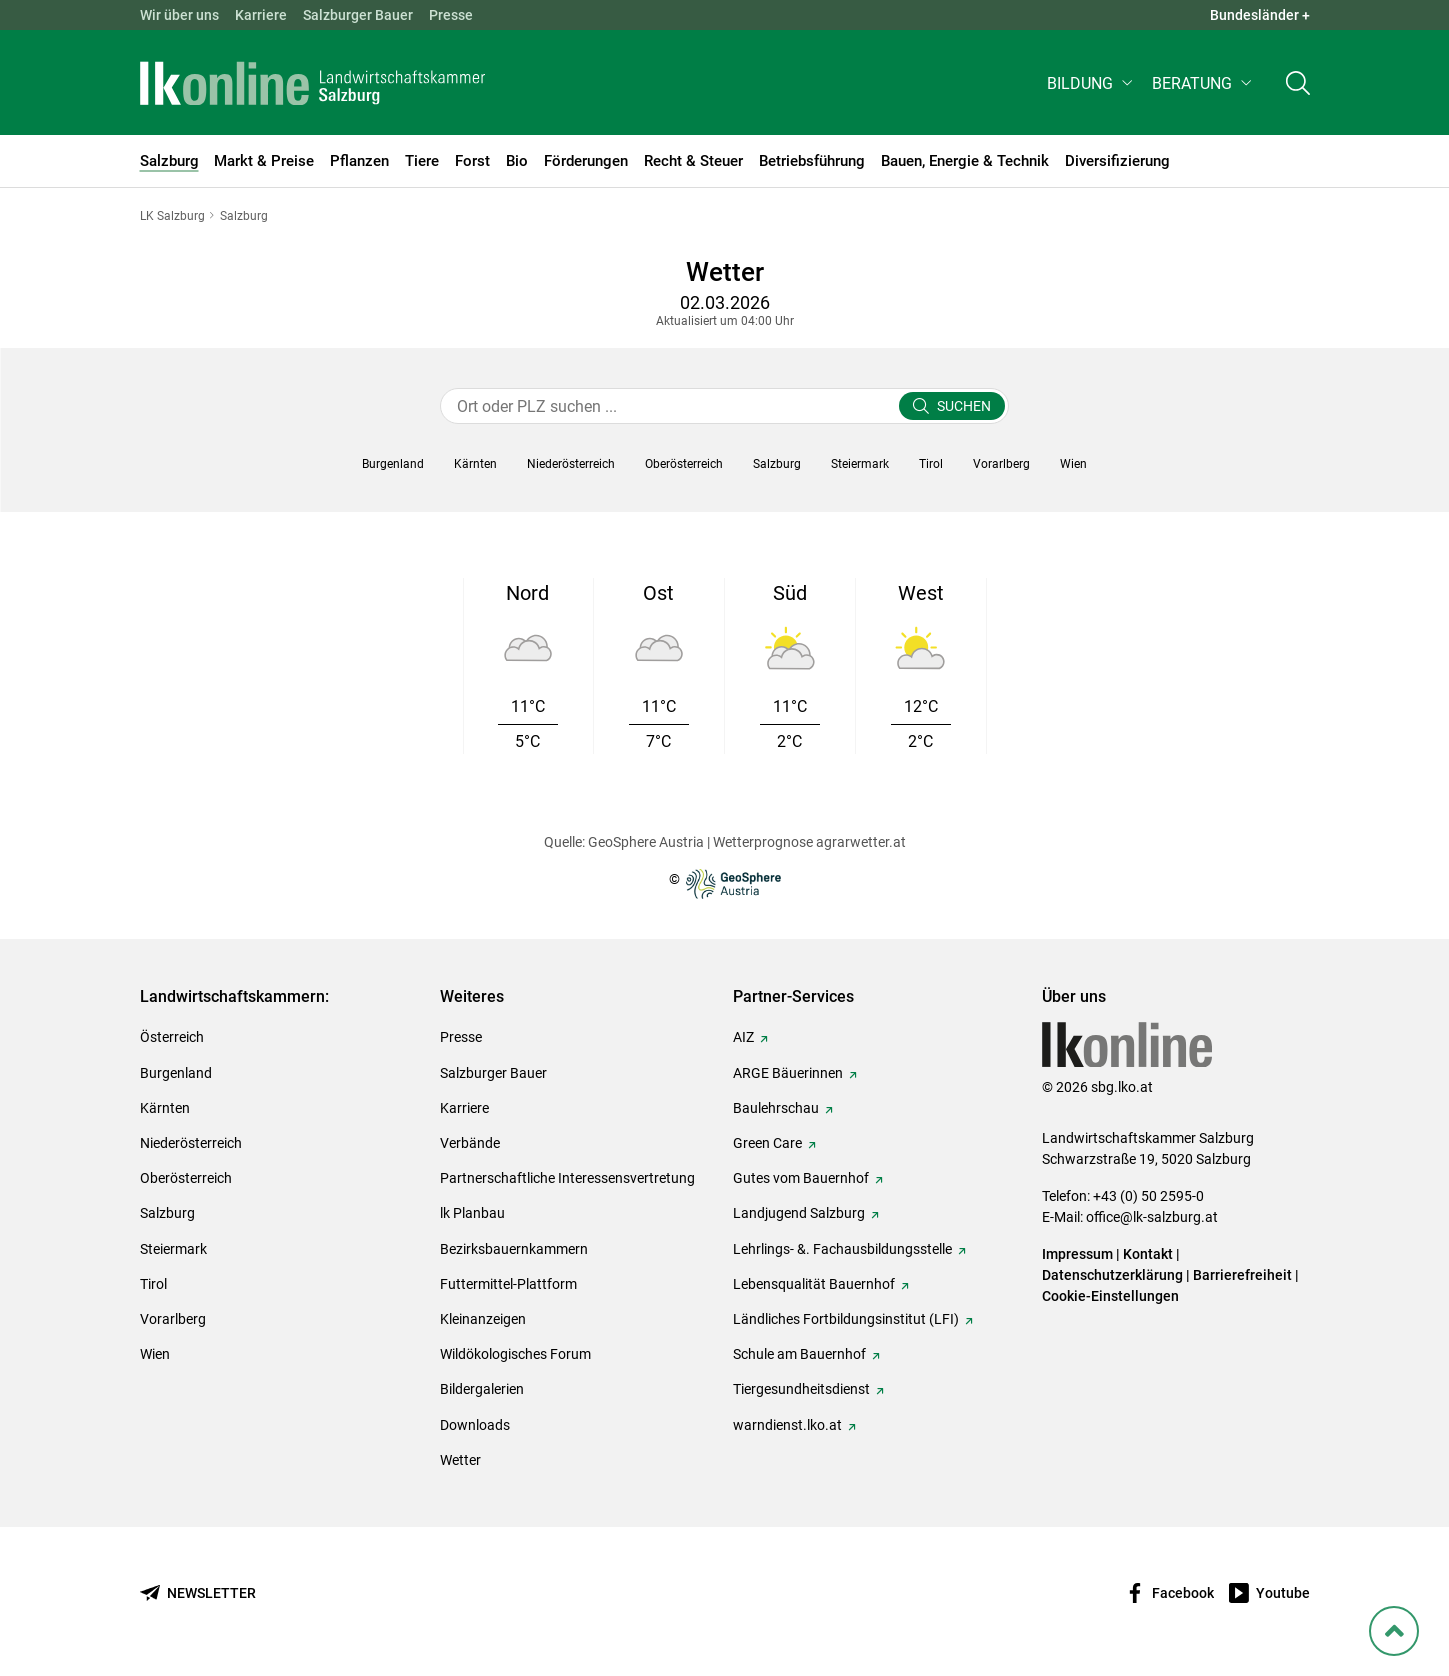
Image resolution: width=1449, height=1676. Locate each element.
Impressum (1077, 1254)
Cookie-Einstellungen (1110, 1296)
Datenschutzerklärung (1114, 1275)
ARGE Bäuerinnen (788, 1073)
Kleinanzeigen (483, 1319)
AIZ (743, 1037)
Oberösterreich (186, 1178)
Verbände (470, 1143)
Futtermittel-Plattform (508, 1284)
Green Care (767, 1143)
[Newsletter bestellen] (198, 1593)
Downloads (475, 1425)
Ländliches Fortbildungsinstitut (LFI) (846, 1319)
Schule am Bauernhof (799, 1354)
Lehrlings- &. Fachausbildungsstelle (842, 1249)
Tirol (153, 1284)
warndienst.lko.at (787, 1425)
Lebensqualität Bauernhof (814, 1284)
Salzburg (167, 1213)
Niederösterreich (191, 1143)
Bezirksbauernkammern (514, 1249)
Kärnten (165, 1108)
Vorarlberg (173, 1319)
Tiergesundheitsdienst (801, 1389)
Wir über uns (179, 15)
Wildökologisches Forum (515, 1354)
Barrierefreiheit (1242, 1275)
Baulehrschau (776, 1108)
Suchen (964, 406)
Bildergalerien (482, 1389)
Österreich (172, 1037)
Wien (155, 1354)
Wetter (460, 1460)
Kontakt (1148, 1254)
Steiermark (173, 1249)
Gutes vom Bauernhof (801, 1178)
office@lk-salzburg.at (1152, 1217)
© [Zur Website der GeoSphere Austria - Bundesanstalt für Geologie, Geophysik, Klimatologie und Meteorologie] (725, 884)
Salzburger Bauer (358, 15)
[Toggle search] (1298, 86)
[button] (1091, 86)
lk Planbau (472, 1213)
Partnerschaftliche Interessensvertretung (567, 1178)
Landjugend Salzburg (799, 1213)
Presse (451, 15)
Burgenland (176, 1073)
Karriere (261, 15)
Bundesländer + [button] (1260, 15)
